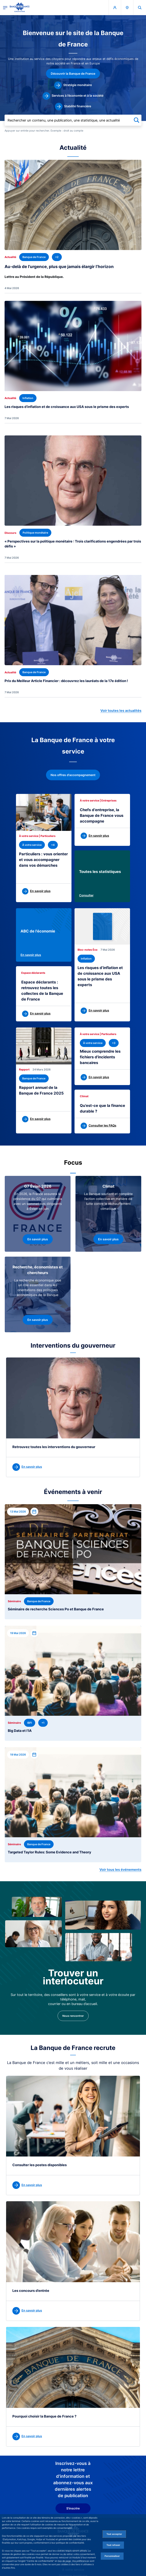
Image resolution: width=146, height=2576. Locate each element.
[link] (73, 85)
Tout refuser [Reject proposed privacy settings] (113, 2545)
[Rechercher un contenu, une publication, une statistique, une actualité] (73, 120)
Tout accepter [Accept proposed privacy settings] (114, 2534)
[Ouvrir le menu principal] (5, 7)
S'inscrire (73, 2508)
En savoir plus (31, 955)
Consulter (86, 895)
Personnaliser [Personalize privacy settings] (112, 2556)
